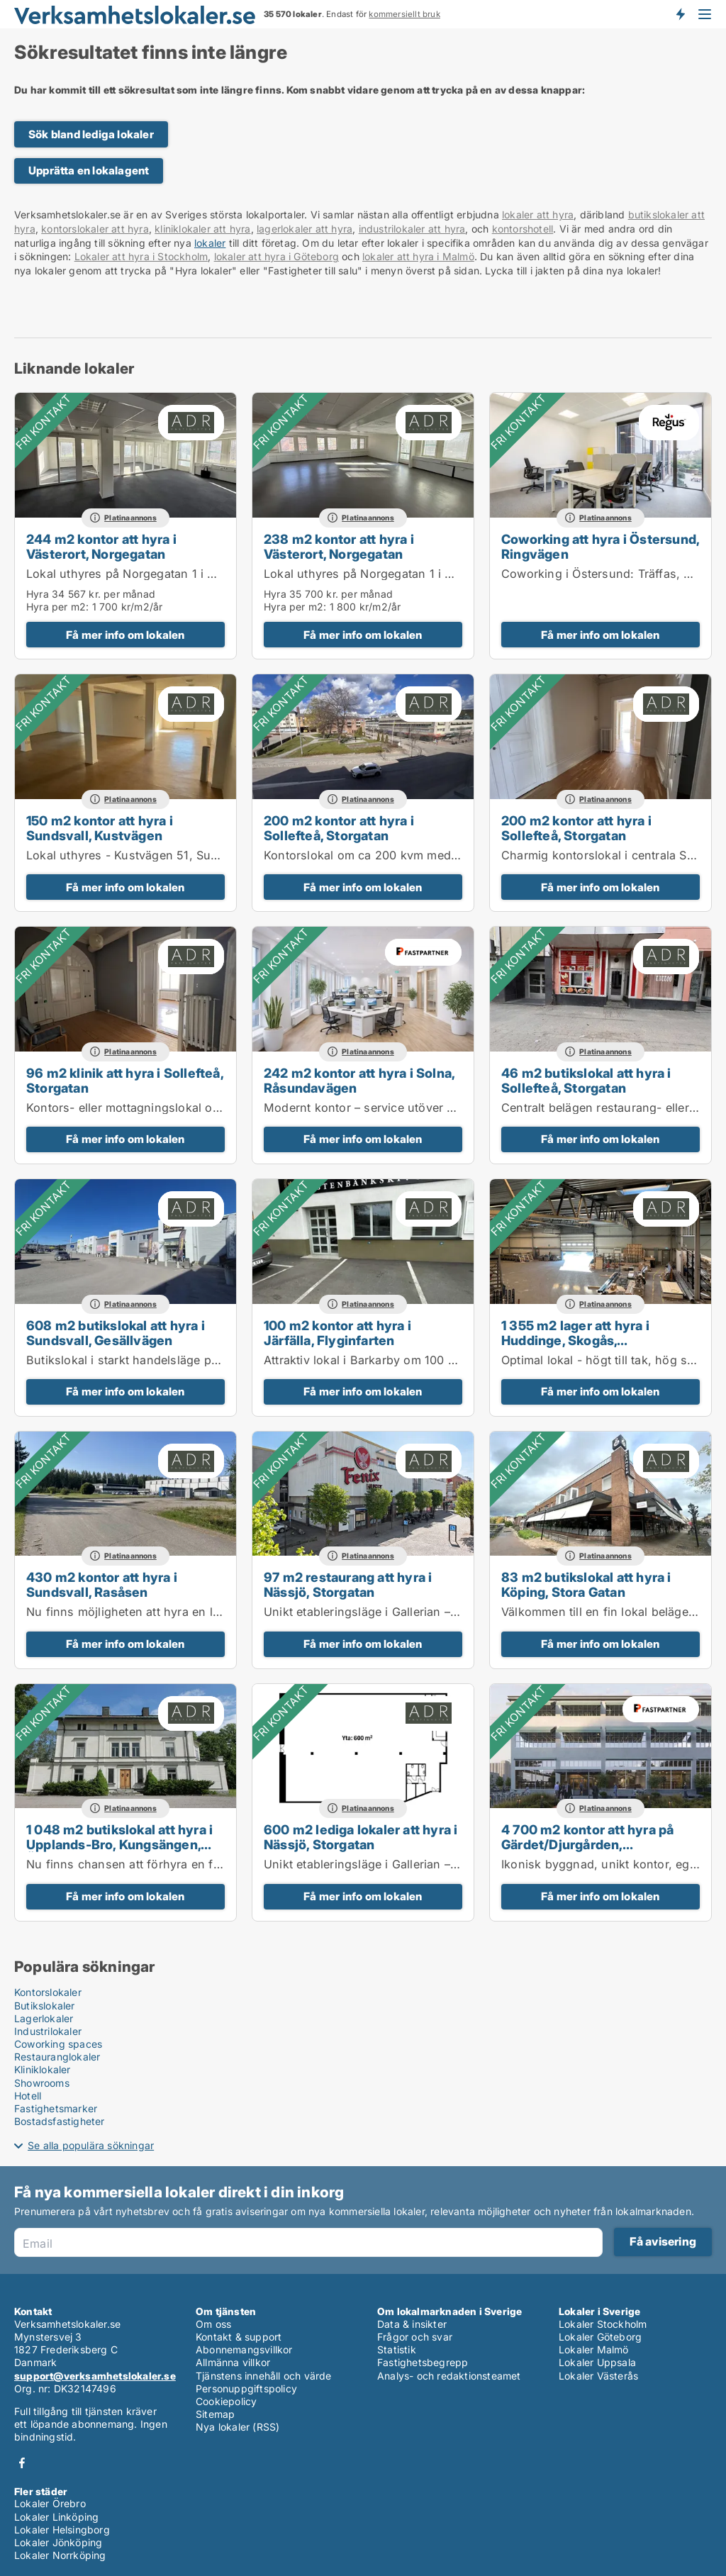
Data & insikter (412, 2324)
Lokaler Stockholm (603, 2324)
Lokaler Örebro (50, 2503)
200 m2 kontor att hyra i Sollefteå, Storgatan (339, 828)
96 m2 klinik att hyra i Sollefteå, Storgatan (124, 1080)
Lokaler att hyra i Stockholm (141, 256)
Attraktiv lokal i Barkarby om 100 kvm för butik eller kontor (426, 1360)
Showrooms (41, 2083)
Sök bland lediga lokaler (91, 134)
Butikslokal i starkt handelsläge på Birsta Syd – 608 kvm (183, 1360)
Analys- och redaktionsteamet (449, 2376)
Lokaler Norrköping (60, 2555)
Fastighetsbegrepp (422, 2362)
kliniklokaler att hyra (202, 229)
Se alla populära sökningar (91, 2145)
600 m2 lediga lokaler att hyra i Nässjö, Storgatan (360, 1837)
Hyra (37, 594)
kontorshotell (523, 229)
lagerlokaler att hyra (304, 229)
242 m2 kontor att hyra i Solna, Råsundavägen (359, 1080)
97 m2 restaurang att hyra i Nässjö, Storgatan (348, 1584)
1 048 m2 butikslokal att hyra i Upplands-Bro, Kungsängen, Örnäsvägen (119, 1844)
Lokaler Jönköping (58, 2542)
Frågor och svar (414, 2337)
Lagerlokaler (43, 2018)
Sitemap (215, 2414)
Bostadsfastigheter (59, 2121)
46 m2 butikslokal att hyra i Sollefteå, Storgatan (586, 1080)
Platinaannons (130, 518)
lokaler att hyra (538, 214)
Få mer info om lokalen (125, 635)
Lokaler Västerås (598, 2376)
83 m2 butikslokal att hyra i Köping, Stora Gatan (586, 1584)
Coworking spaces (58, 2044)
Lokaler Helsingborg (62, 2530)
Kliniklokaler (42, 2069)
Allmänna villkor (233, 2362)
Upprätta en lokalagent (88, 170)
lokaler (209, 243)
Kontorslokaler (48, 1992)
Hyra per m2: (57, 607)
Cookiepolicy (226, 2401)
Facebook (22, 2463)
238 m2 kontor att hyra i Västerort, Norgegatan (339, 546)
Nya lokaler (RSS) (237, 2427)
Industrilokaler (48, 2031)
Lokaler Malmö (594, 2349)
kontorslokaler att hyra (95, 229)
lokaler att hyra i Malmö (418, 256)
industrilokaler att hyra (412, 229)
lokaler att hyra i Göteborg (276, 256)
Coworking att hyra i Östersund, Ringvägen (600, 546)
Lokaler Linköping (56, 2517)
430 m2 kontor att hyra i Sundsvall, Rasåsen (101, 1584)
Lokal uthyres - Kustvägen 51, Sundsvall (138, 855)
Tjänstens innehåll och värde (264, 2376)
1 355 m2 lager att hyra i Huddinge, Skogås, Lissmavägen (575, 1340)
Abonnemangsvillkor (244, 2349)
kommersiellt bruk (404, 14)
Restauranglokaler (57, 2057)
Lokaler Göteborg (600, 2337)
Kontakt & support (238, 2337)
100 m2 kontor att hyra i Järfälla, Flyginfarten (337, 1332)
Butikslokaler (44, 2006)
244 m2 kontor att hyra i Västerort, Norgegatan (101, 546)
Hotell (27, 2096)
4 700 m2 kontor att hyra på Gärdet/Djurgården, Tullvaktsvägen (587, 1844)
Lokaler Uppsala (597, 2362)
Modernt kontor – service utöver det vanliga (386, 1107)
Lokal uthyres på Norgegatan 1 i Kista (130, 574)
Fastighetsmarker (55, 2108)
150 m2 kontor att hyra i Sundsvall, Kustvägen (99, 828)
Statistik (396, 2349)
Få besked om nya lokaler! (680, 14)
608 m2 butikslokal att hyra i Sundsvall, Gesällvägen (115, 1332)
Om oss (213, 2324)
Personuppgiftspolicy (246, 2388)
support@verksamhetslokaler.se (95, 2376)
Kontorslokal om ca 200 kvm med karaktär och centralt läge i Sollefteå (459, 855)
